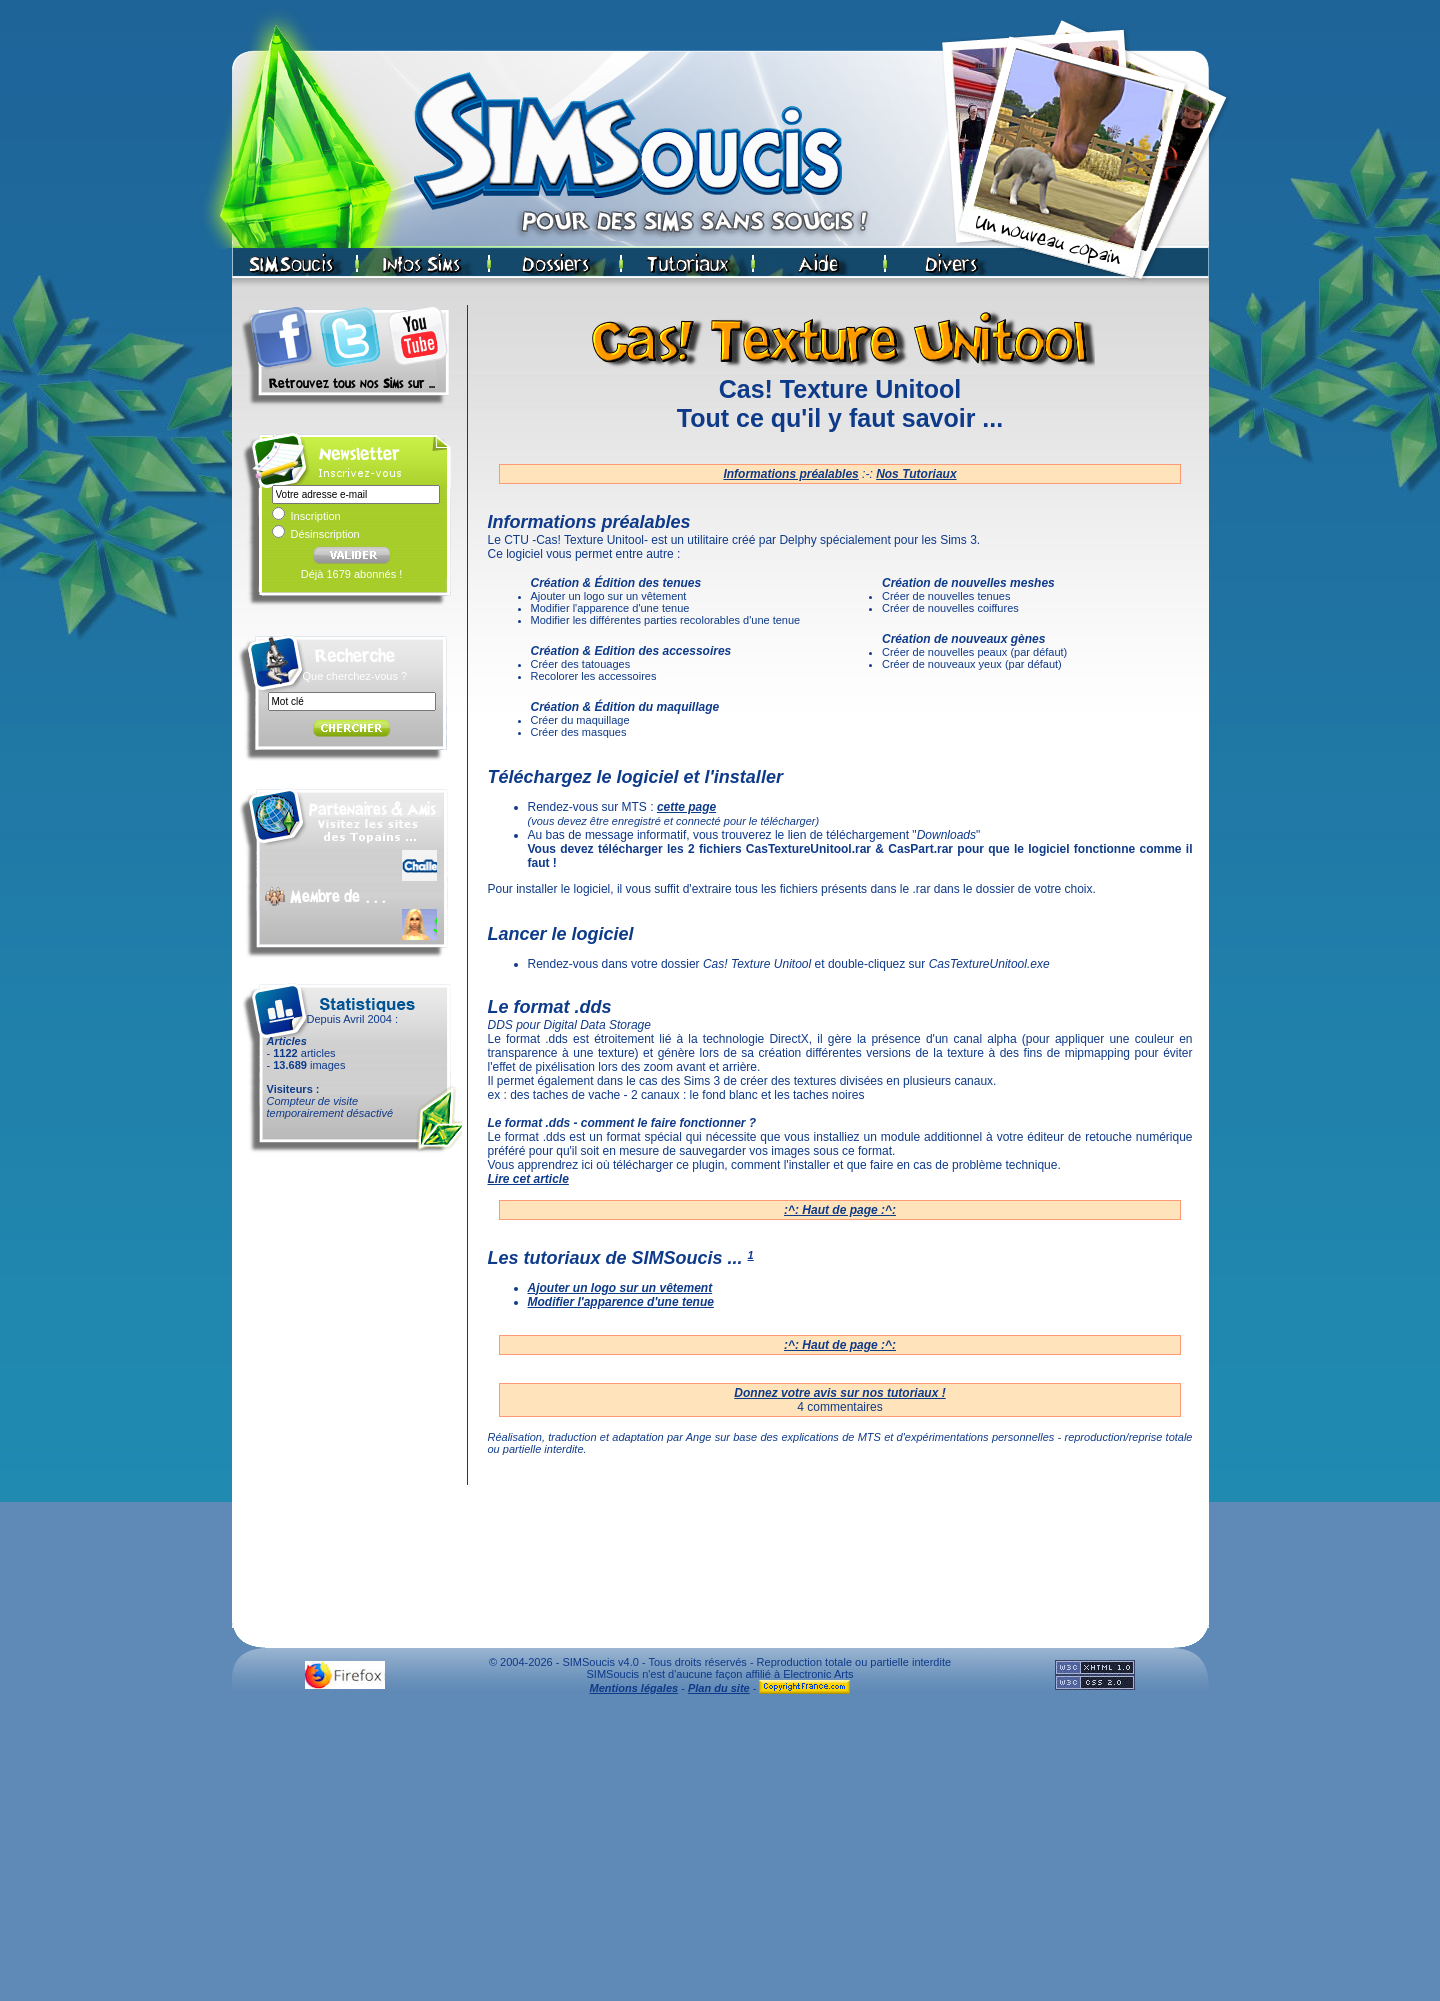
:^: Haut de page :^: (840, 1210)
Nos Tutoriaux (916, 474)
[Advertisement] (720, 1853)
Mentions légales (634, 1688)
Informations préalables (790, 474)
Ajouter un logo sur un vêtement (620, 1288)
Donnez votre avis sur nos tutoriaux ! (839, 1393)
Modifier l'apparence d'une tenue (621, 1302)
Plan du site (719, 1688)
